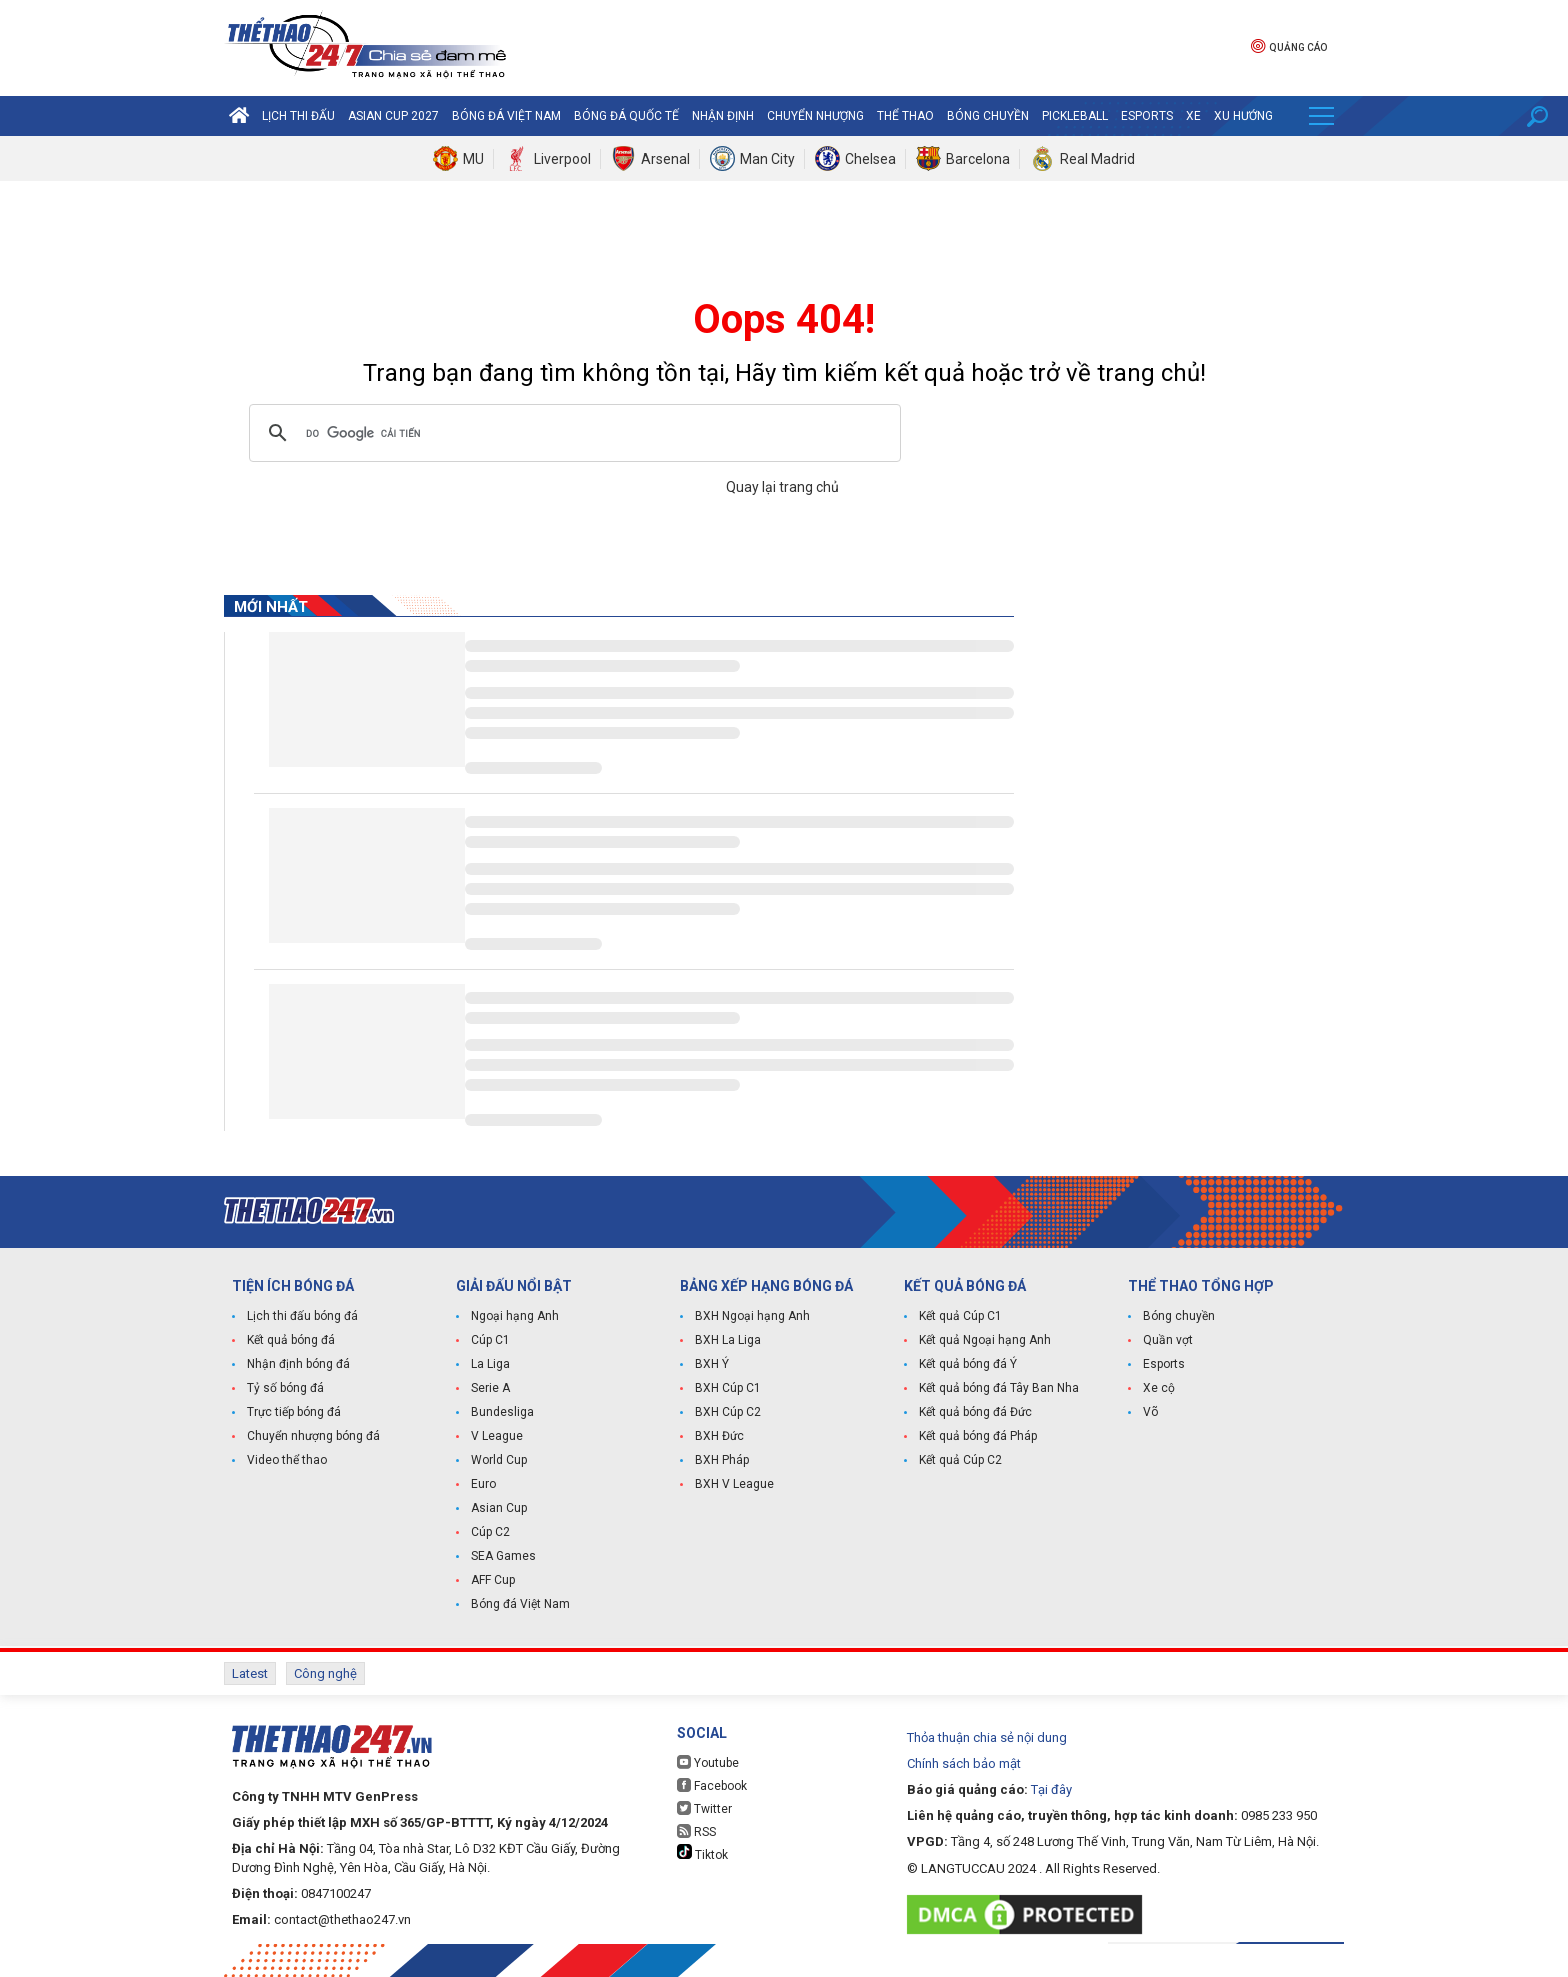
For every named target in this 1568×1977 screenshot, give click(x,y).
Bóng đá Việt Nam (506, 116)
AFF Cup (493, 1580)
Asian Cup (499, 1508)
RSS (696, 1831)
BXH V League (734, 1484)
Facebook (712, 1785)
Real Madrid (1097, 159)
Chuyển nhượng (815, 116)
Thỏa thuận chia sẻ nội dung (987, 1737)
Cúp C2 (490, 1532)
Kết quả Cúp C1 (960, 1316)
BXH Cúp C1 (728, 1388)
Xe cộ (1159, 1388)
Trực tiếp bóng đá (294, 1412)
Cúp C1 (490, 1340)
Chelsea (870, 159)
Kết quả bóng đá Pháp (978, 1436)
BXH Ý (712, 1364)
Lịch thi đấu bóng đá (302, 1316)
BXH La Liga (728, 1340)
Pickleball (1075, 116)
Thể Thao (905, 116)
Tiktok (702, 1853)
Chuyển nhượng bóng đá (313, 1436)
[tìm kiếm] (572, 433)
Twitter (704, 1808)
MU (473, 159)
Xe (1193, 116)
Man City (767, 159)
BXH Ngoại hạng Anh (752, 1316)
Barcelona (978, 159)
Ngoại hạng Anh (515, 1316)
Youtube (708, 1762)
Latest (250, 1673)
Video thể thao (287, 1460)
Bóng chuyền (988, 116)
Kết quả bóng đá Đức (975, 1412)
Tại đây (1051, 1789)
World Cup (499, 1460)
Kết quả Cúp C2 (960, 1460)
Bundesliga (502, 1412)
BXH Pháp (722, 1460)
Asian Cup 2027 (393, 116)
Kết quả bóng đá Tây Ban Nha (999, 1388)
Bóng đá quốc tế (626, 116)
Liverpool (562, 159)
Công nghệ (325, 1673)
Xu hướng (1243, 116)
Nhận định (723, 116)
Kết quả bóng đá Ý (968, 1364)
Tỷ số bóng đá (285, 1388)
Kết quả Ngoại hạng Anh (985, 1340)
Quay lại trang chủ (784, 487)
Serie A (490, 1388)
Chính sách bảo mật (964, 1763)
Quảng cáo (1289, 45)
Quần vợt (1168, 1340)
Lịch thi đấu (298, 116)
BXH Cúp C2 (728, 1412)
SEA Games (503, 1556)
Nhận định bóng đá (298, 1364)
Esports (1147, 116)
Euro (483, 1484)
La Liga (490, 1364)
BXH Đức (719, 1436)
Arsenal (665, 159)
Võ (1150, 1412)
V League (497, 1436)
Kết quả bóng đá (291, 1340)
